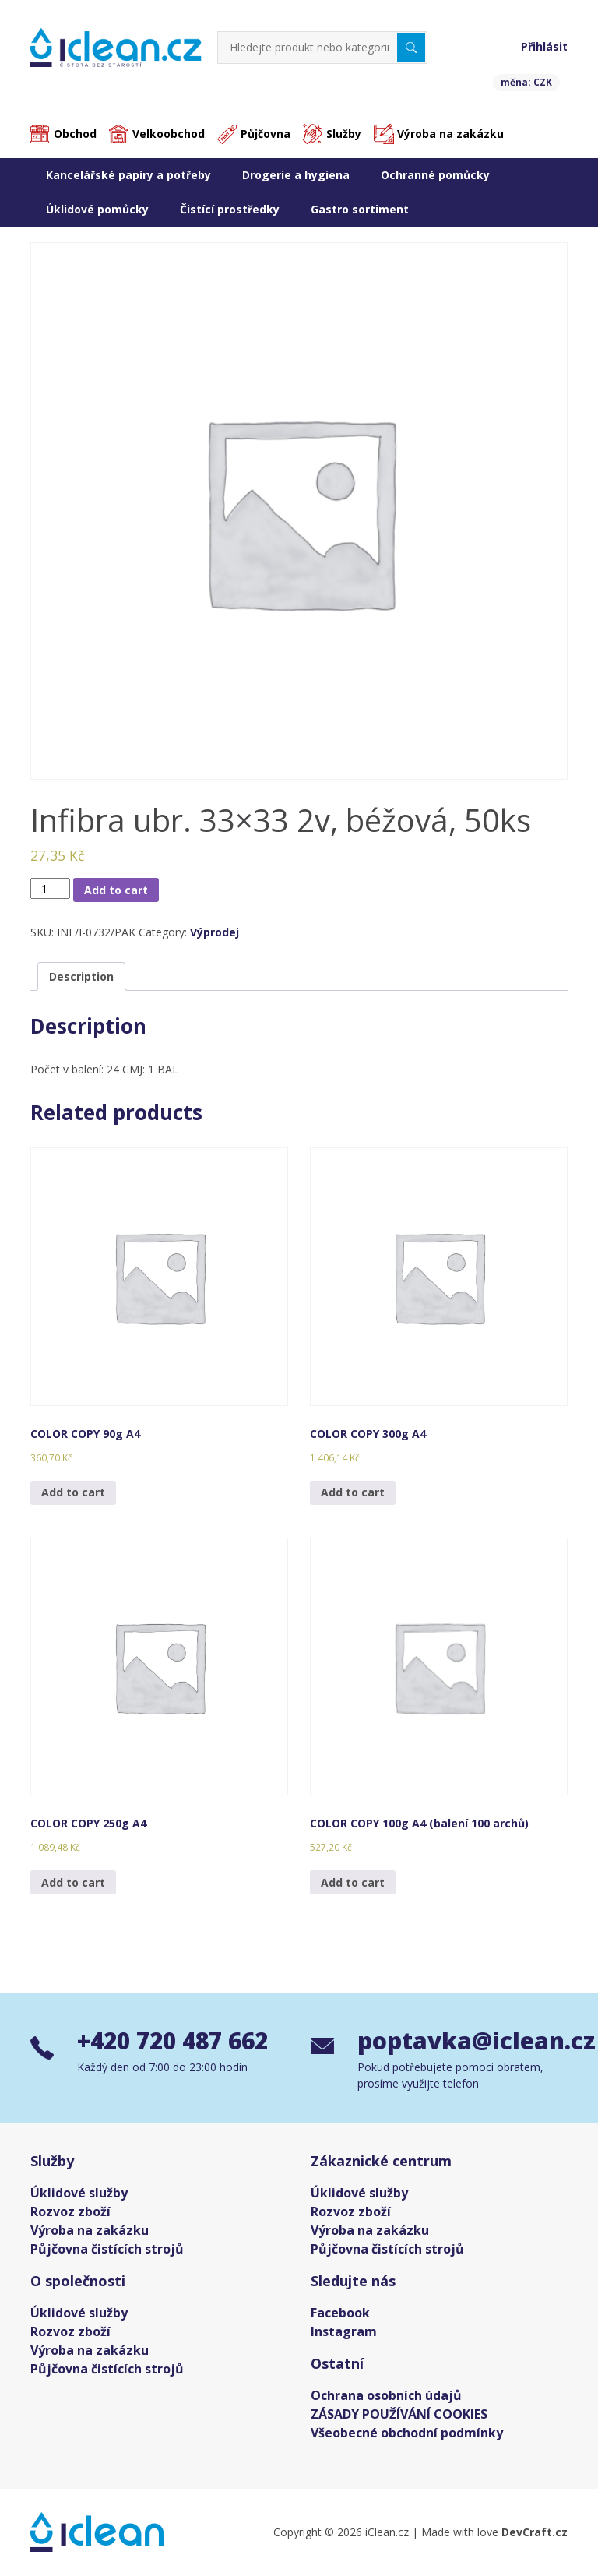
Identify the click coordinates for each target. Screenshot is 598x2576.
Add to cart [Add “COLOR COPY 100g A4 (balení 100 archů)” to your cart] (353, 1882)
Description (81, 977)
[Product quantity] (50, 888)
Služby (343, 134)
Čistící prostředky (230, 209)
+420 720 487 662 (177, 2041)
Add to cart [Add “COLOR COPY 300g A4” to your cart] (353, 1492)
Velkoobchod (168, 134)
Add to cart (116, 890)
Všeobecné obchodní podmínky (407, 2432)
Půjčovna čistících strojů (107, 2248)
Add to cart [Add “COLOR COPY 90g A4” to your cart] (73, 1492)
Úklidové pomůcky (97, 209)
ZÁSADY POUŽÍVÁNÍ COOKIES (399, 2414)
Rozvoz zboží (70, 2211)
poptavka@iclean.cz (462, 2041)
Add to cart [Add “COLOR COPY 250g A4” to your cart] (73, 1882)
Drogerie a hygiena (296, 174)
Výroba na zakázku (450, 134)
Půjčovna (265, 134)
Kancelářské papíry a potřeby (128, 174)
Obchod (75, 134)
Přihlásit (544, 46)
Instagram (344, 2331)
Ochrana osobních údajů (386, 2395)
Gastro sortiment (360, 209)
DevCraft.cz (534, 2532)
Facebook (340, 2312)
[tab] (81, 977)
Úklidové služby (79, 2192)
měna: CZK (526, 82)
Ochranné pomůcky (435, 174)
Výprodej (214, 932)
